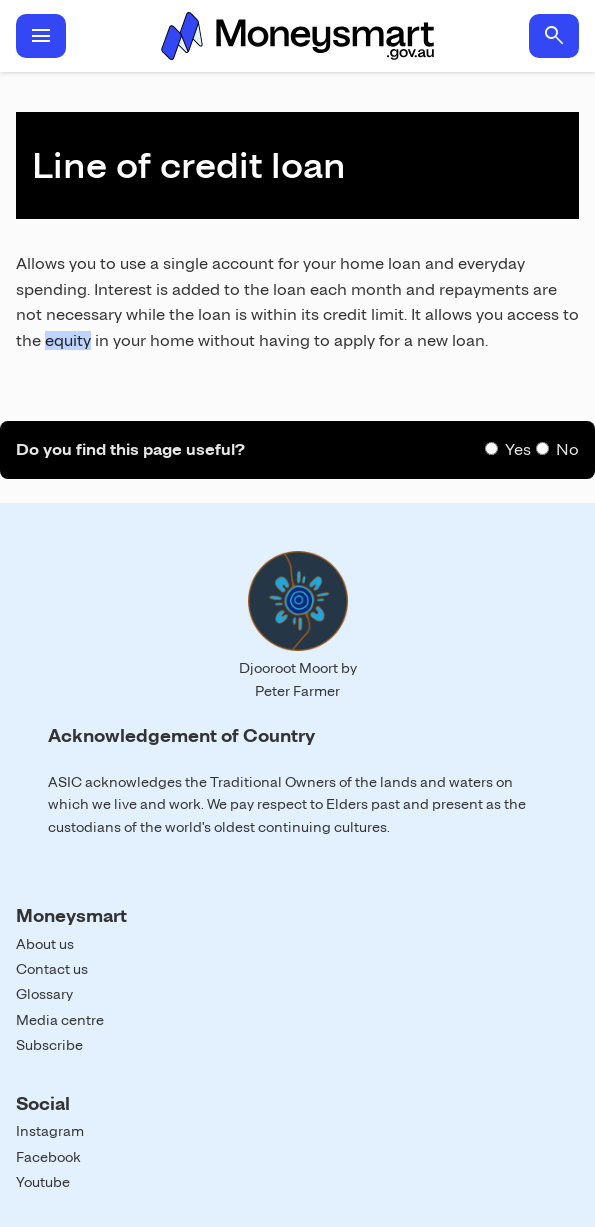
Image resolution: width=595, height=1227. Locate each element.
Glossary (44, 994)
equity (68, 340)
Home (297, 36)
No (567, 449)
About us (45, 944)
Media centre (60, 1020)
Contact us (52, 969)
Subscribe (49, 1045)
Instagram (50, 1131)
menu (41, 36)
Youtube (43, 1182)
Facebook (48, 1157)
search (554, 36)
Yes (518, 449)
